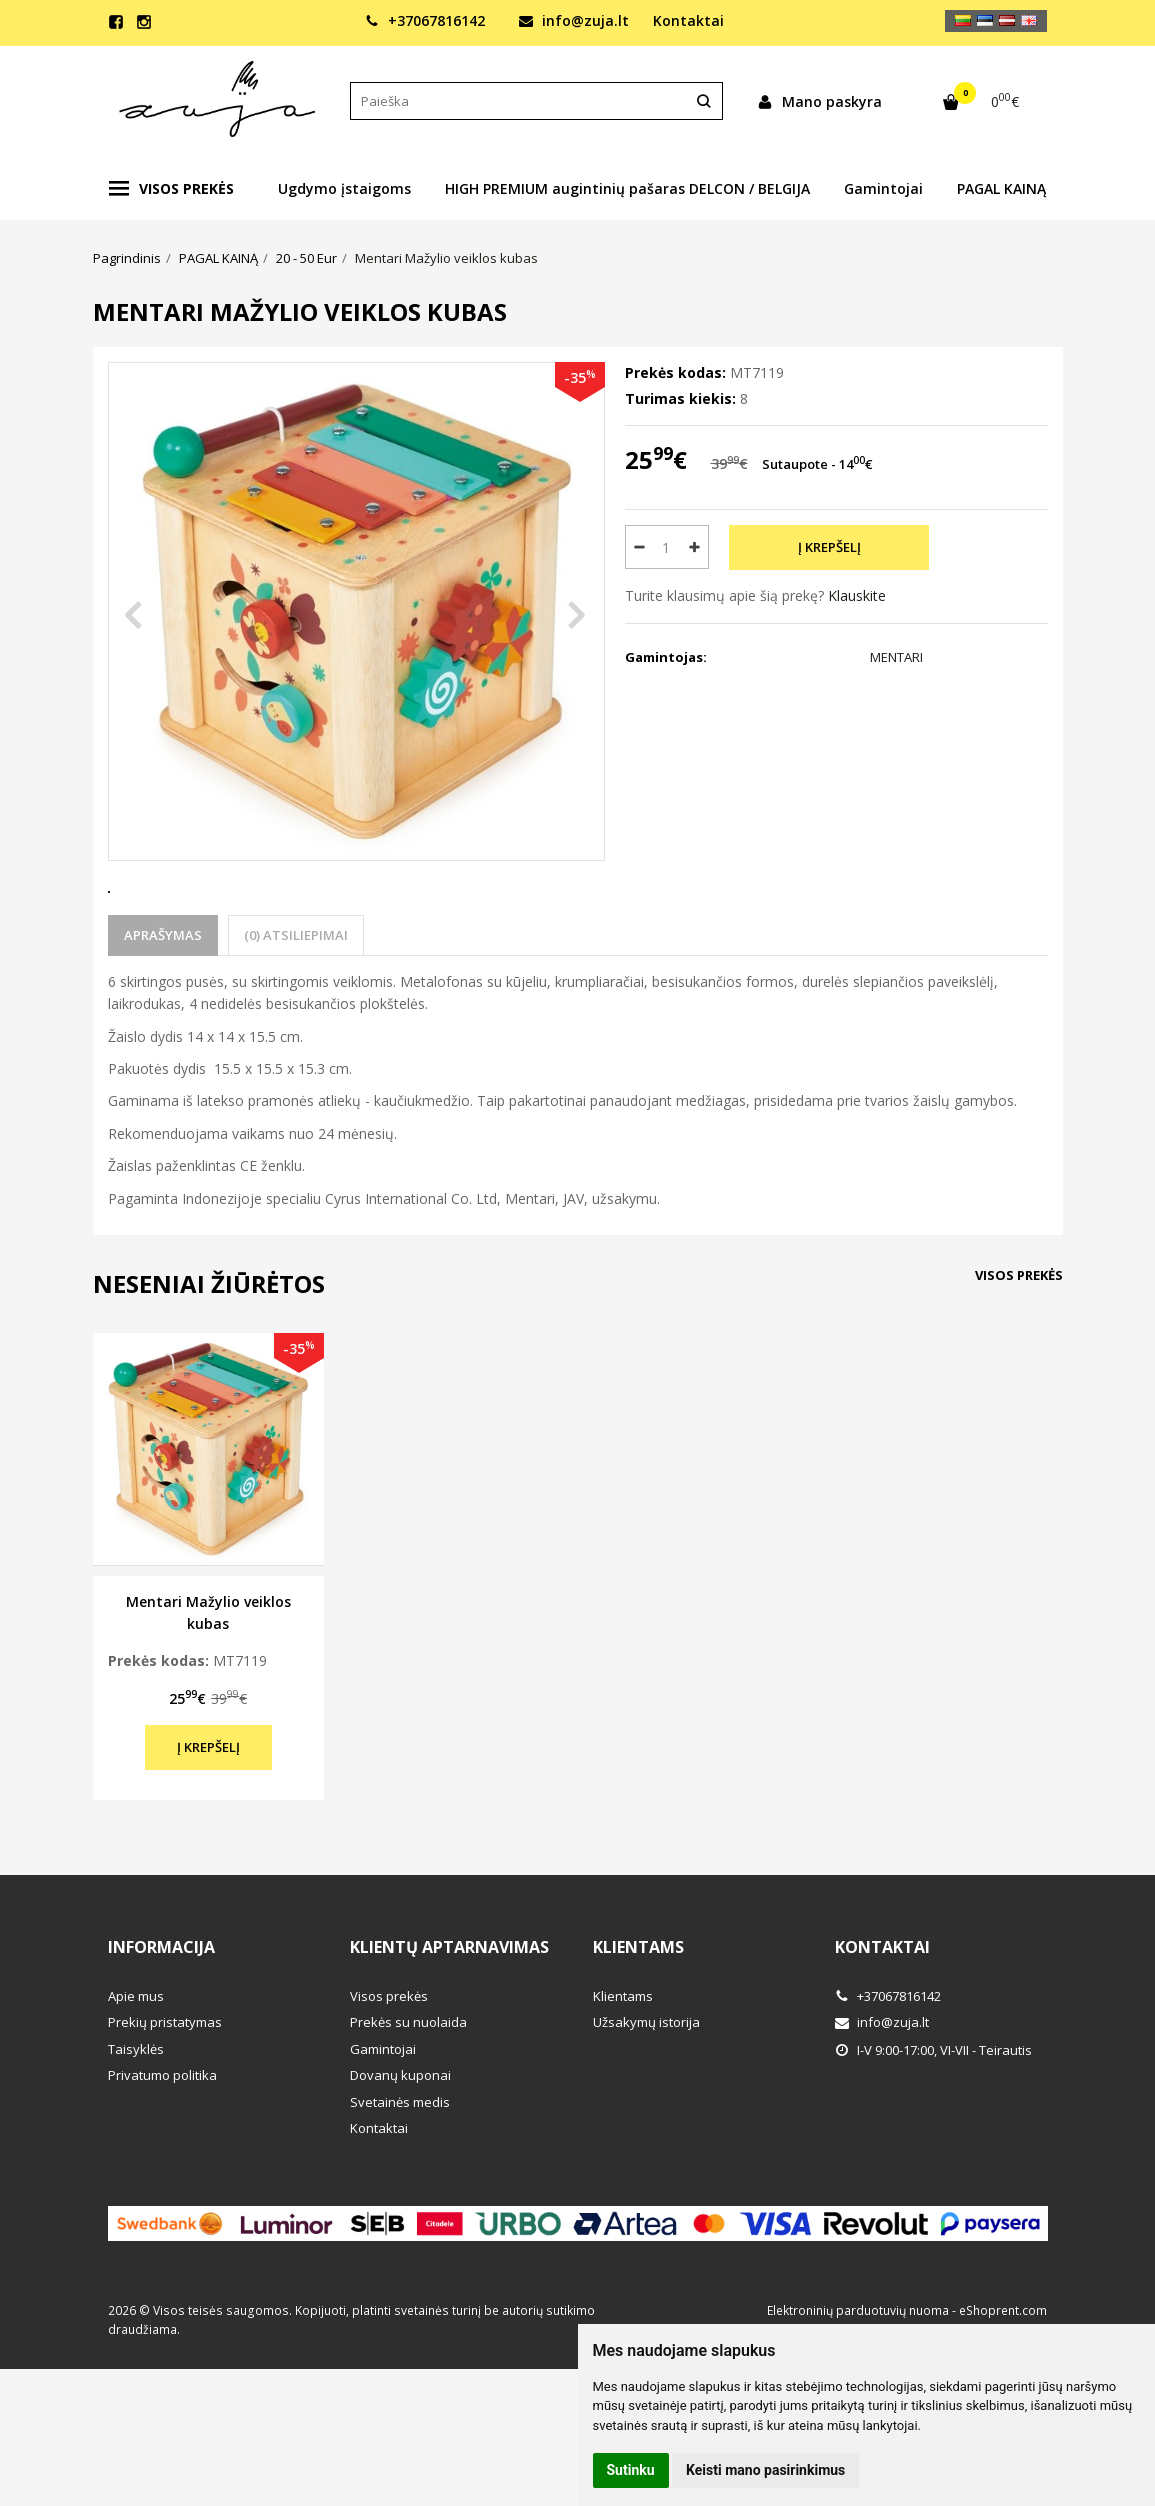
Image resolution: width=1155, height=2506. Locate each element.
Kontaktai (688, 20)
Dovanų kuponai (400, 2149)
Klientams (638, 2021)
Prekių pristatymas (165, 2096)
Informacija (161, 2021)
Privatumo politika (162, 2149)
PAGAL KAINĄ (1001, 188)
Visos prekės (171, 189)
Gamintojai (883, 188)
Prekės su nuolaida (408, 2096)
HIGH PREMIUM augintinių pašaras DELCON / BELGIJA (627, 188)
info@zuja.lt (574, 20)
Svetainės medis (400, 2176)
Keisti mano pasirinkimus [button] (765, 2470)
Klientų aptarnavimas (449, 2021)
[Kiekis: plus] (694, 547)
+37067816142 (425, 20)
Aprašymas (163, 1009)
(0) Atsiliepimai (296, 1009)
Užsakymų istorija (646, 2096)
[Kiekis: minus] (639, 547)
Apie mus (136, 2070)
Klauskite (857, 595)
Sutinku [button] (631, 2470)
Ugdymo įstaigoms (344, 188)
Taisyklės (136, 2123)
